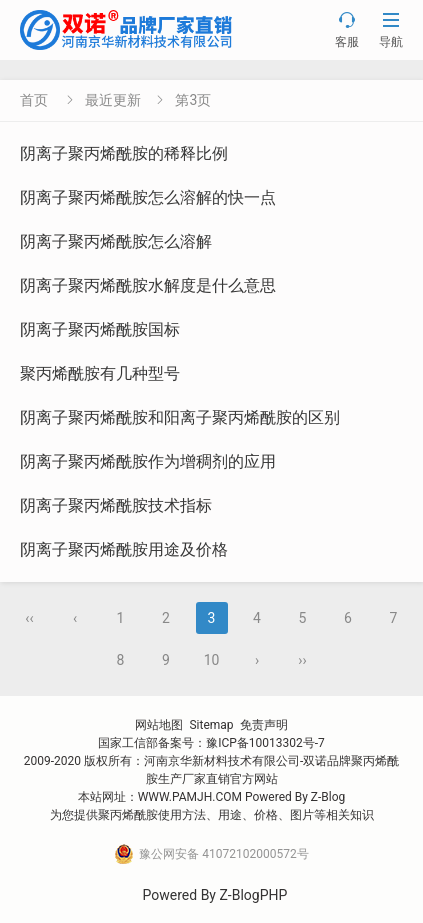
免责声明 (264, 725)
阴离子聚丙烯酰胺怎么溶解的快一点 (148, 197)
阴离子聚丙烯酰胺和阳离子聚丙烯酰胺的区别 (180, 417)
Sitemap (211, 725)
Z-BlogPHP (253, 895)
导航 (391, 29)
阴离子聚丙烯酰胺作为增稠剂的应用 (148, 461)
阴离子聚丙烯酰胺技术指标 (116, 505)
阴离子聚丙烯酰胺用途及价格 (124, 549)
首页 (34, 100)
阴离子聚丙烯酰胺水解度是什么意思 (148, 285)
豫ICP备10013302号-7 (265, 743)
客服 (347, 29)
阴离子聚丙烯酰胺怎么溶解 (116, 241)
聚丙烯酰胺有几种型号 (100, 373)
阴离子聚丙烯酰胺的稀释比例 (124, 153)
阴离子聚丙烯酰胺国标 (100, 329)
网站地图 (159, 725)
